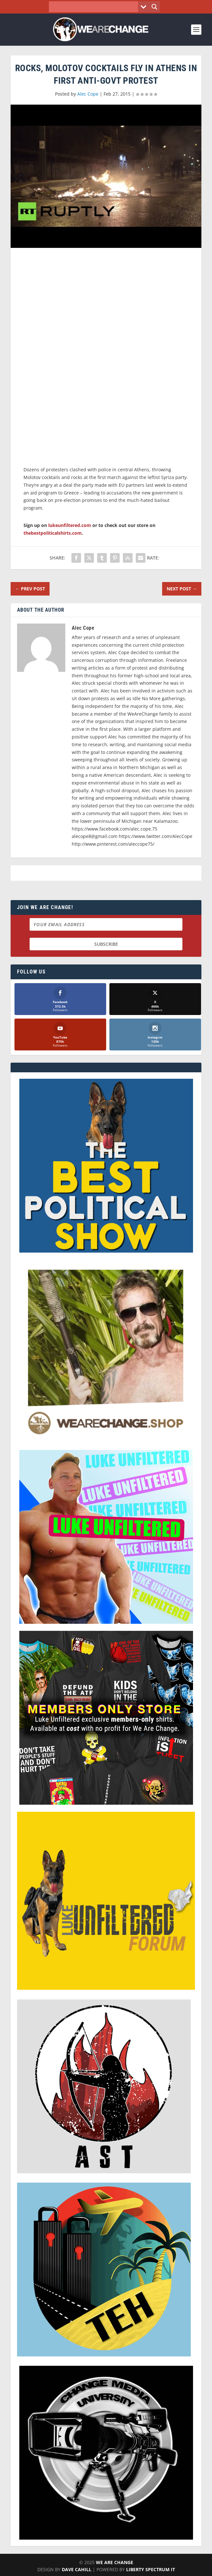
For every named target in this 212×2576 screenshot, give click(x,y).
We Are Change (114, 2563)
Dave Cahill (76, 2570)
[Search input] (95, 6)
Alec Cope (87, 94)
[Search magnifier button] (154, 6)
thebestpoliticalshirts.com (52, 533)
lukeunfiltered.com (69, 525)
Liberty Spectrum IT (150, 2570)
